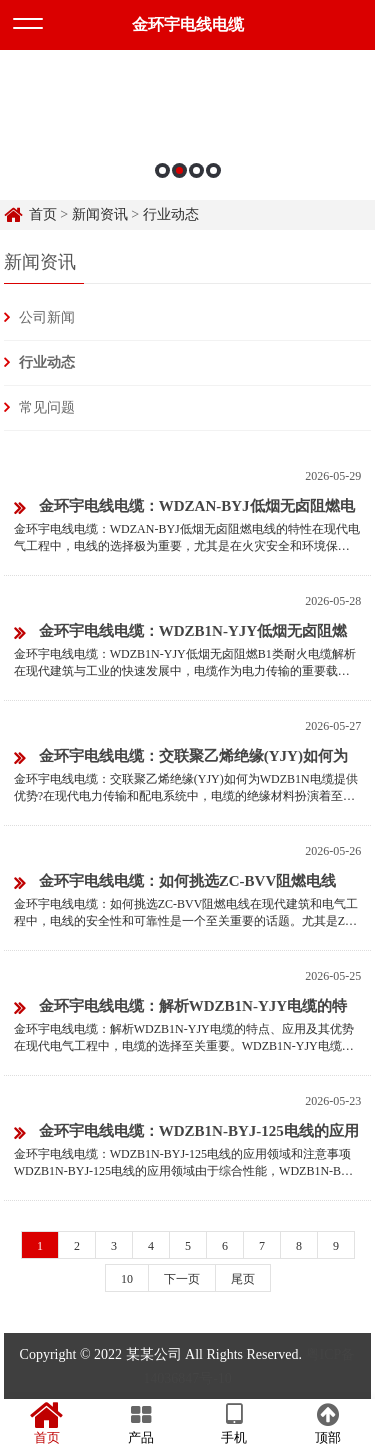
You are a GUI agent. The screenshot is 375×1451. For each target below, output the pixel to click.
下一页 (182, 1279)
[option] (187, 125)
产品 (141, 1424)
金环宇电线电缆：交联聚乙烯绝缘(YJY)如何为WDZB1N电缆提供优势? (181, 759)
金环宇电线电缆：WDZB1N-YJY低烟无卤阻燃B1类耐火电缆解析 (180, 634)
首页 (43, 214)
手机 (235, 1424)
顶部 (328, 1424)
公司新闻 (47, 317)
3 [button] (196, 170)
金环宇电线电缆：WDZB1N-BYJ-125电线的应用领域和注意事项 (186, 1134)
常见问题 (47, 407)
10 (127, 1279)
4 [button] (213, 170)
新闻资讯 (100, 214)
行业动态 (171, 214)
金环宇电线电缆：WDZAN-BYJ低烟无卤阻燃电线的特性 (184, 509)
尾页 (243, 1279)
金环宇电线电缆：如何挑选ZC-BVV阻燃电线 (175, 883)
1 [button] (162, 170)
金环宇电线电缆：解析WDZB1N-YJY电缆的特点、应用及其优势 (180, 1009)
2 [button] (179, 170)
